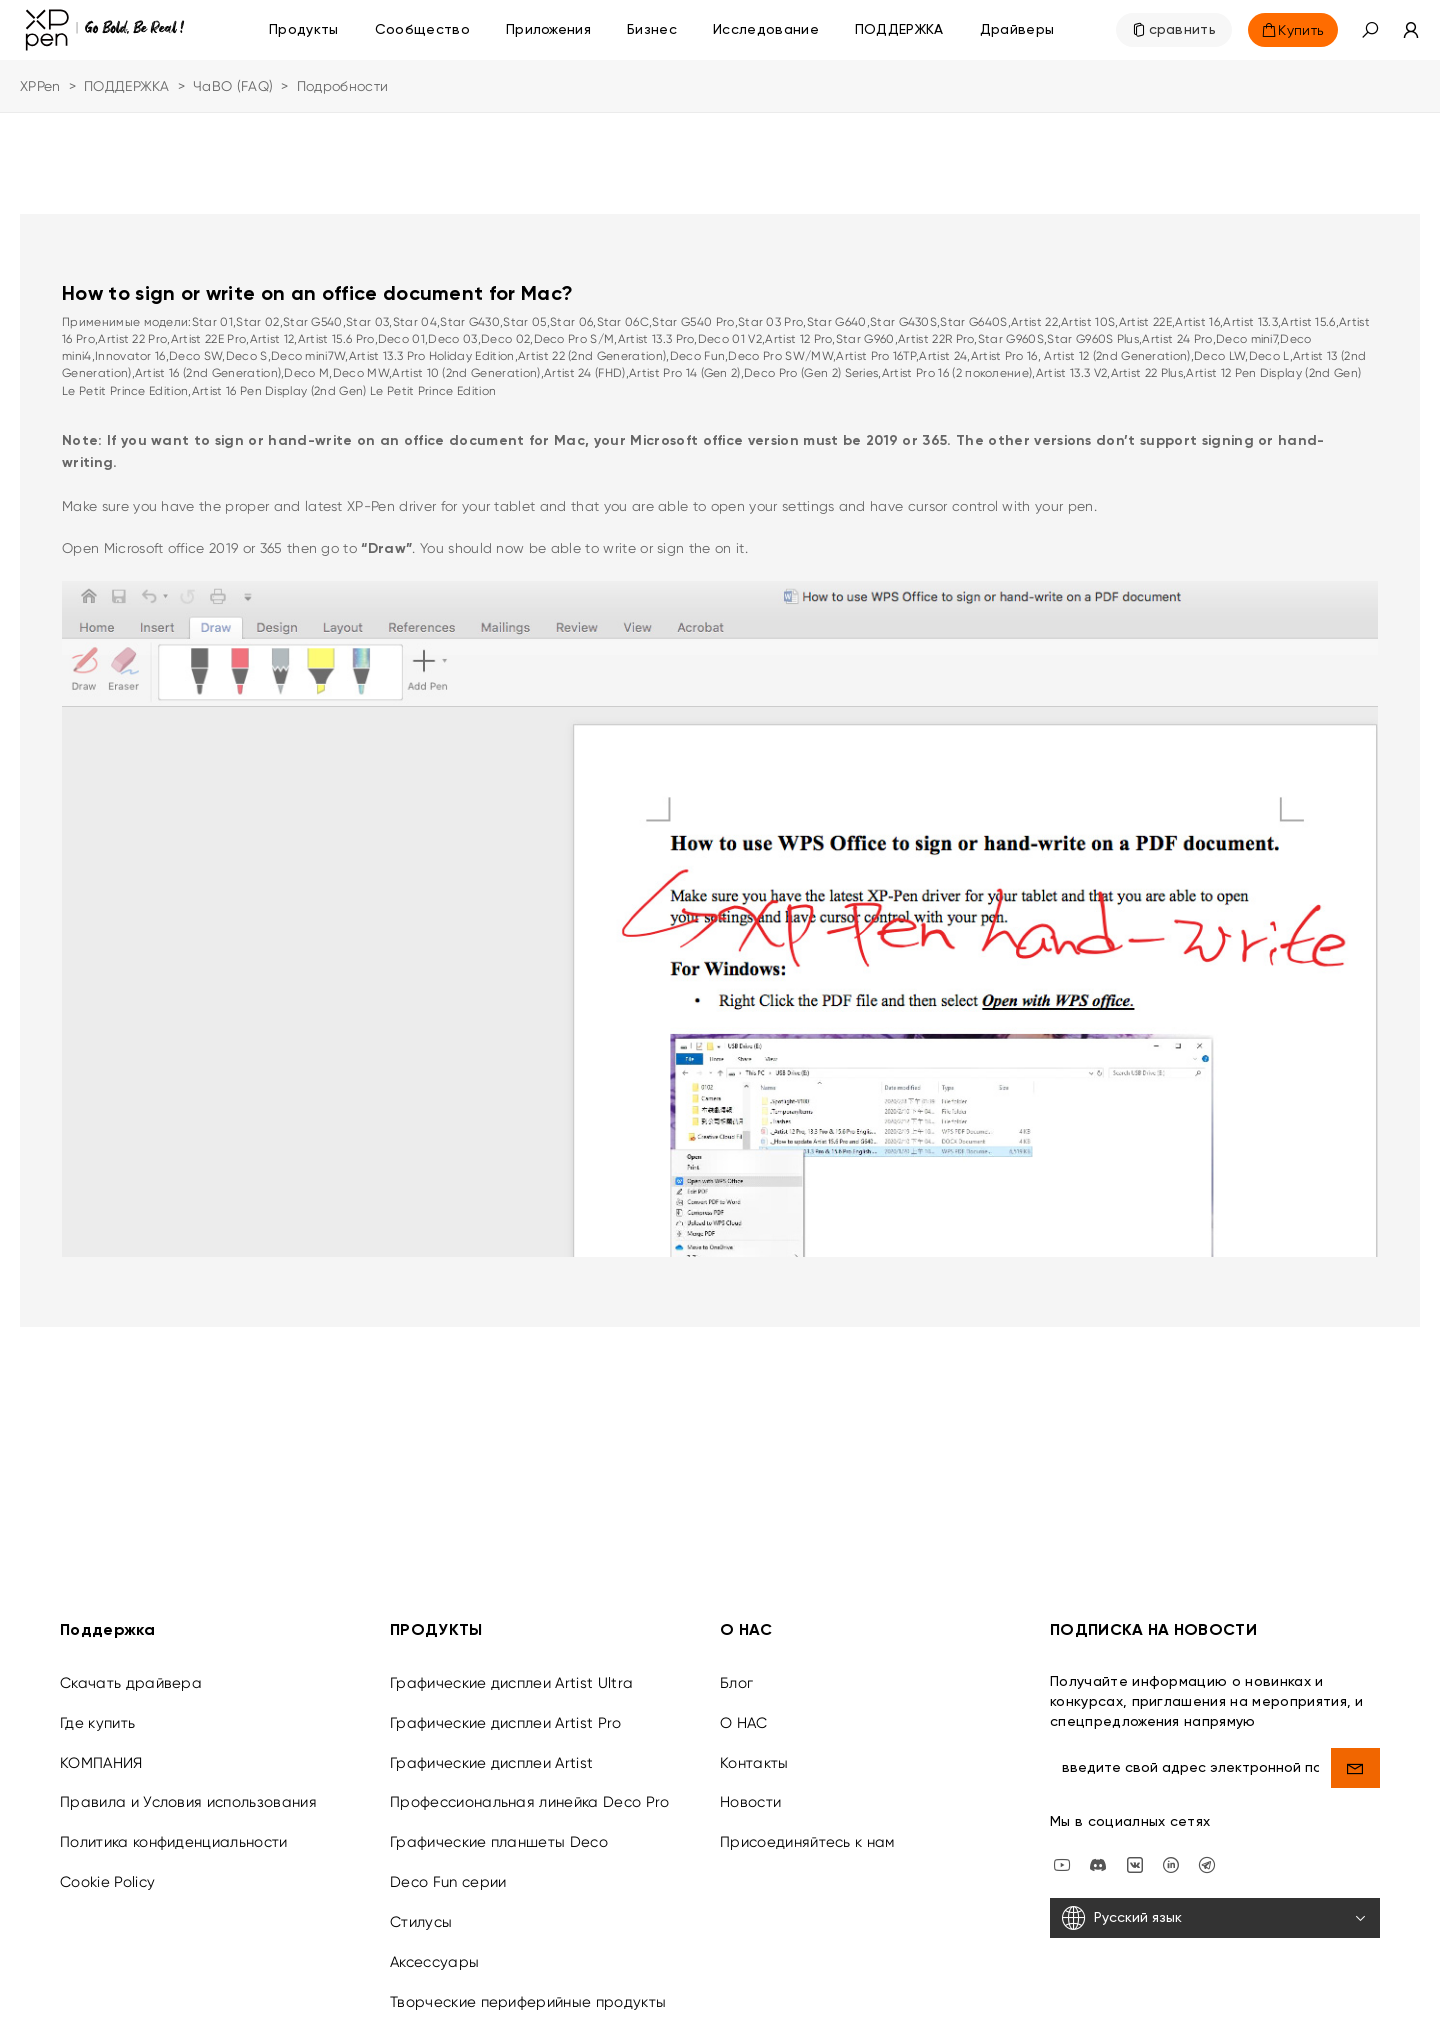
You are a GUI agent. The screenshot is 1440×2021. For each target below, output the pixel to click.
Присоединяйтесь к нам (807, 1829)
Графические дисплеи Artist (491, 1749)
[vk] (1135, 1850)
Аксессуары (434, 1948)
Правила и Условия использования (188, 1789)
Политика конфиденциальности (174, 1829)
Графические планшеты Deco (499, 1829)
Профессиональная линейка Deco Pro (530, 1789)
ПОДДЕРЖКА (127, 86)
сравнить (1183, 30)
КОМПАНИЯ (101, 1749)
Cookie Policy (107, 1869)
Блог (736, 1669)
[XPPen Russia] (1207, 1850)
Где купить (97, 1709)
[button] (1370, 30)
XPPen (40, 86)
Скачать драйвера (131, 1669)
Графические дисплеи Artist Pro (506, 1709)
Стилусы (421, 1908)
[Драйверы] (1017, 30)
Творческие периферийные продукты (528, 1988)
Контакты (754, 1749)
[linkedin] (1171, 1850)
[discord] (1098, 1850)
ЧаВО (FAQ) (233, 86)
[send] (1356, 1754)
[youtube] (1062, 1850)
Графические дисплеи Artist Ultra (511, 1669)
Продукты (304, 30)
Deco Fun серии (448, 1869)
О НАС (744, 1709)
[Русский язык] (1215, 1905)
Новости (750, 1789)
